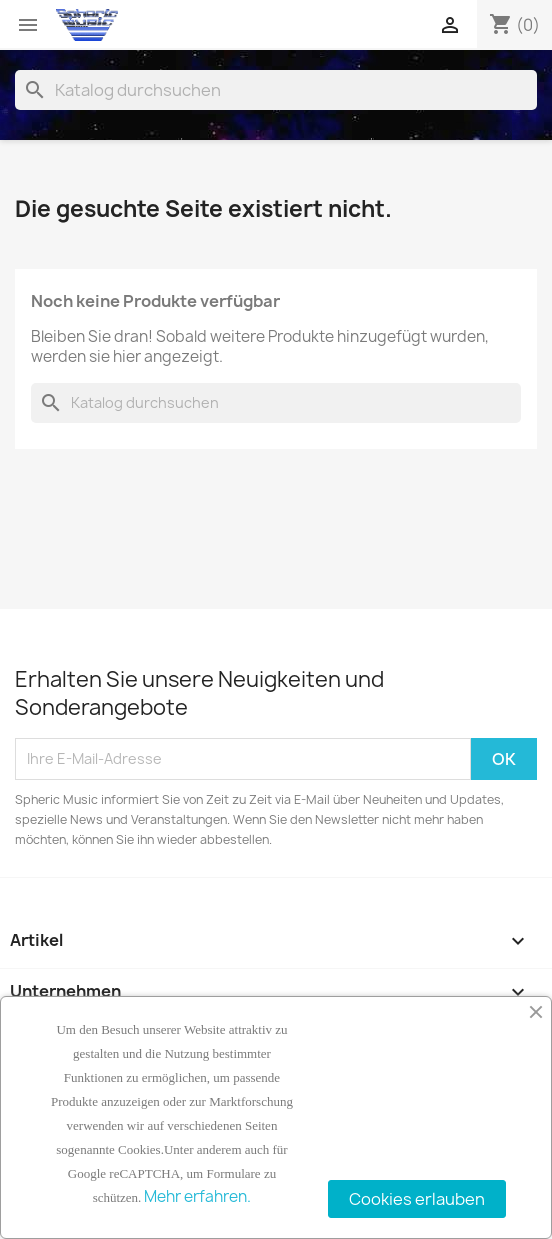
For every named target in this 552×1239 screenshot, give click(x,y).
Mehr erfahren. (197, 1196)
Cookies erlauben (417, 1199)
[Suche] (276, 90)
